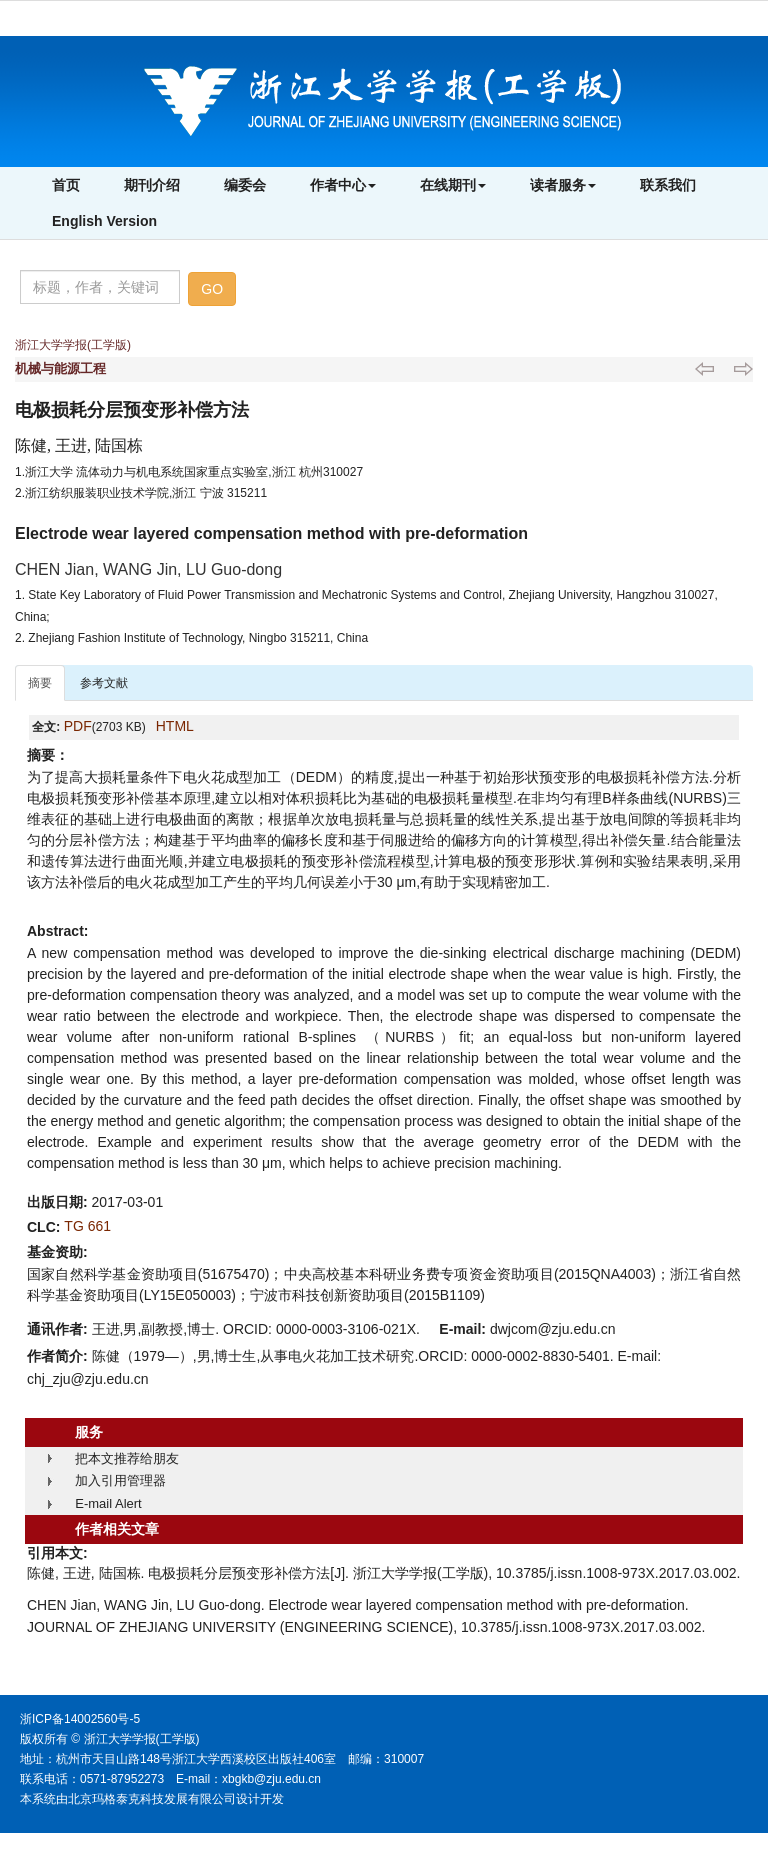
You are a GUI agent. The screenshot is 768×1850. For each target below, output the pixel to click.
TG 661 (87, 1226)
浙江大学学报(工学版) (73, 345)
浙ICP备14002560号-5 (80, 1719)
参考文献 (104, 683)
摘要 (40, 683)
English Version (104, 221)
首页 (66, 185)
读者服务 (563, 185)
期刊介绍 (152, 185)
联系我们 (668, 185)
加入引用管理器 (120, 1480)
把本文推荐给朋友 (127, 1458)
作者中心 (343, 185)
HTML (175, 726)
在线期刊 (453, 185)
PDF (78, 726)
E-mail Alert (108, 1503)
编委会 (245, 185)
